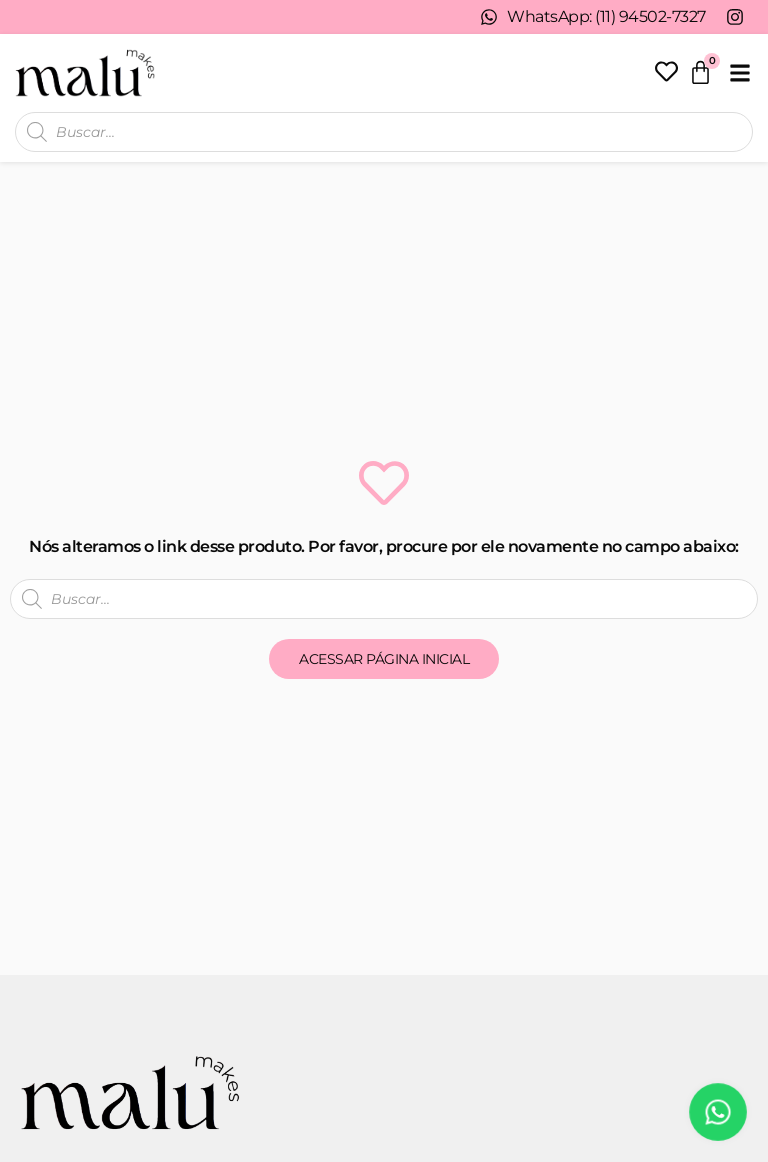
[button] (739, 72)
